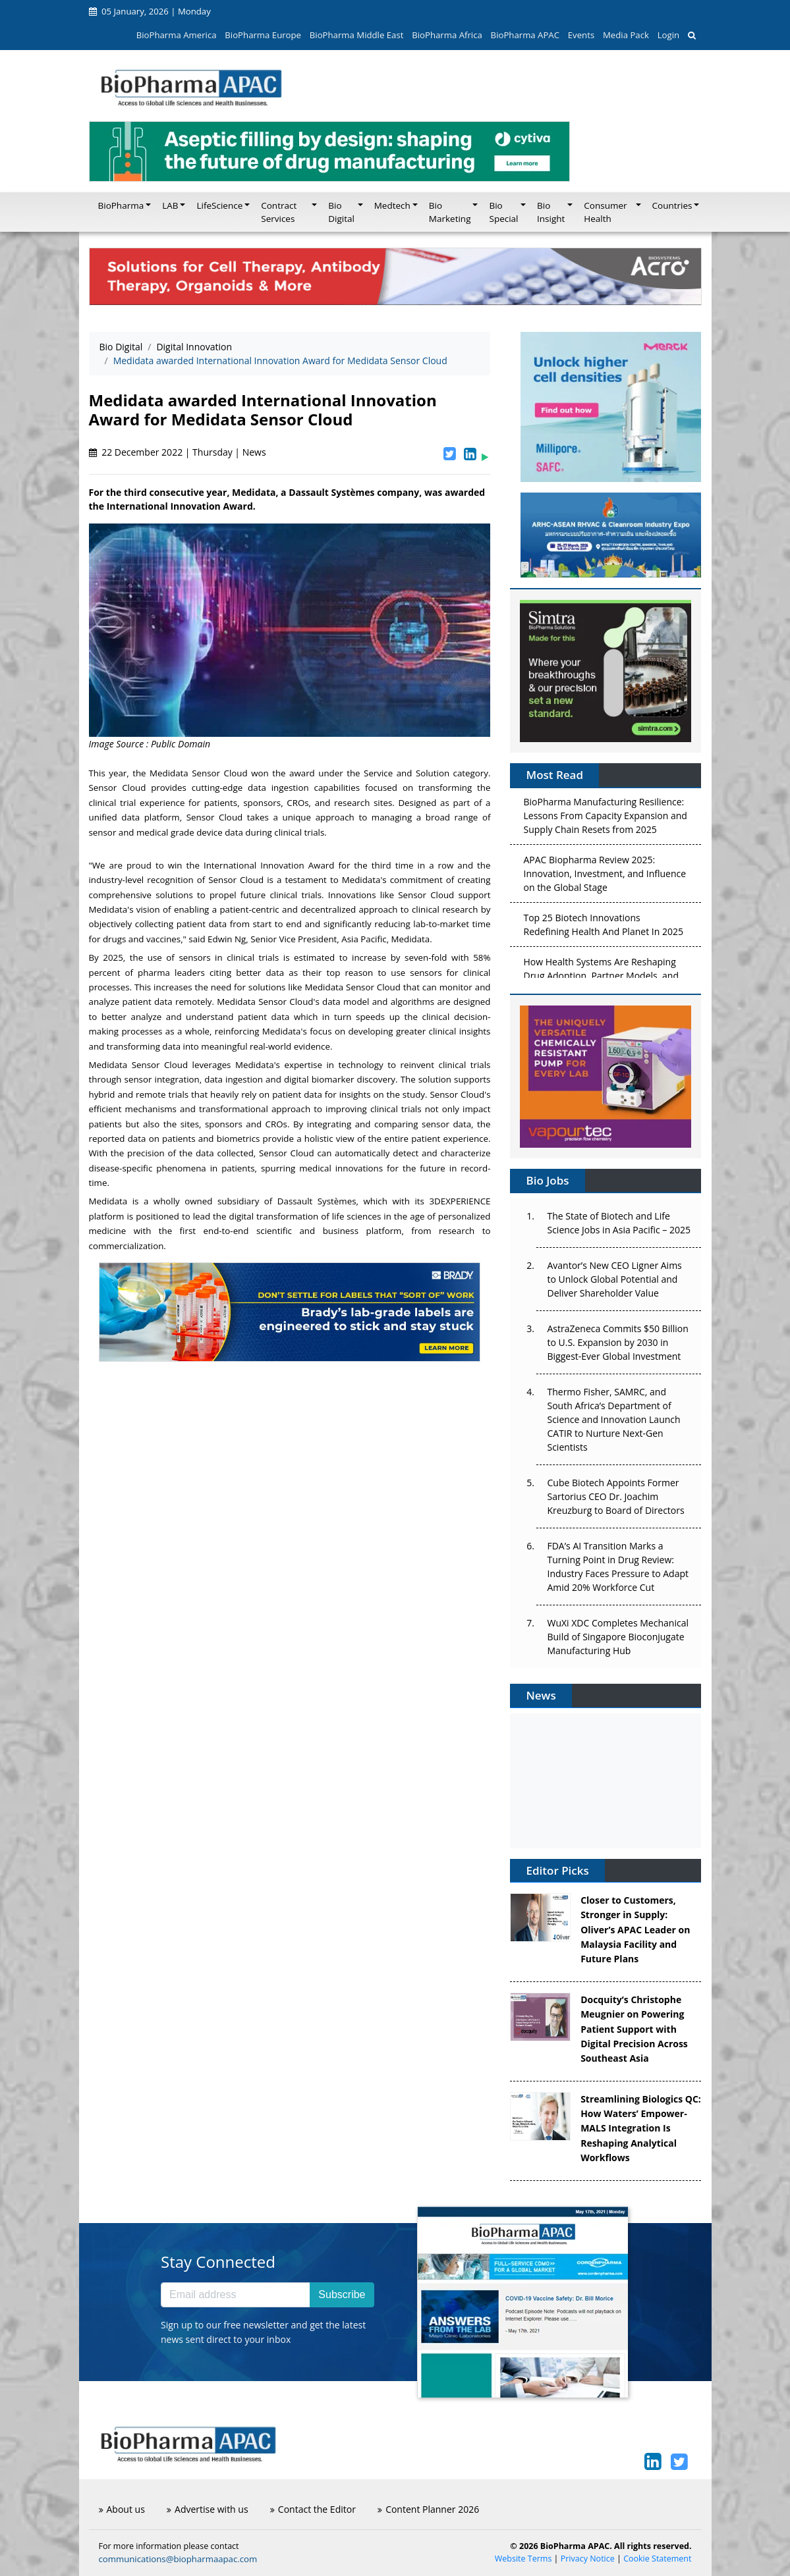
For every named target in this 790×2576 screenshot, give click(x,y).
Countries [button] (672, 205)
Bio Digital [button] (341, 212)
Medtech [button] (392, 205)
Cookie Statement (657, 2558)
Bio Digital (121, 346)
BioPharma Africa (447, 35)
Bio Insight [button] (551, 212)
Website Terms (523, 2558)
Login (668, 35)
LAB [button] (170, 205)
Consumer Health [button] (605, 212)
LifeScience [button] (219, 205)
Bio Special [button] (503, 212)
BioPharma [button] (121, 205)
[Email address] (235, 2294)
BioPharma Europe (263, 35)
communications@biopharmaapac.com (178, 2559)
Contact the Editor (313, 2509)
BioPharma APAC (525, 35)
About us (122, 2509)
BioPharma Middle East (357, 35)
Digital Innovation (194, 346)
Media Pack (626, 35)
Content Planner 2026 (428, 2509)
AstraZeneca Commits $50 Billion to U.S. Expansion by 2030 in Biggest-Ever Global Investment (617, 1342)
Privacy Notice (588, 2558)
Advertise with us (207, 2509)
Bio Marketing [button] (450, 212)
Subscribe (341, 2294)
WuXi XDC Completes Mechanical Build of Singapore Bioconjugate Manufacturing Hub (617, 1637)
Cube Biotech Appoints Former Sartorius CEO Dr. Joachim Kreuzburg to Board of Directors (615, 1496)
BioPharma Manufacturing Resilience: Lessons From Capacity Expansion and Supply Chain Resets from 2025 (605, 818)
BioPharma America (176, 35)
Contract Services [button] (278, 212)
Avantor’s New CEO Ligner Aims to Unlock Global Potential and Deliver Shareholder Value (614, 1279)
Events (581, 35)
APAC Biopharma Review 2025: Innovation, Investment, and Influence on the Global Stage (604, 876)
